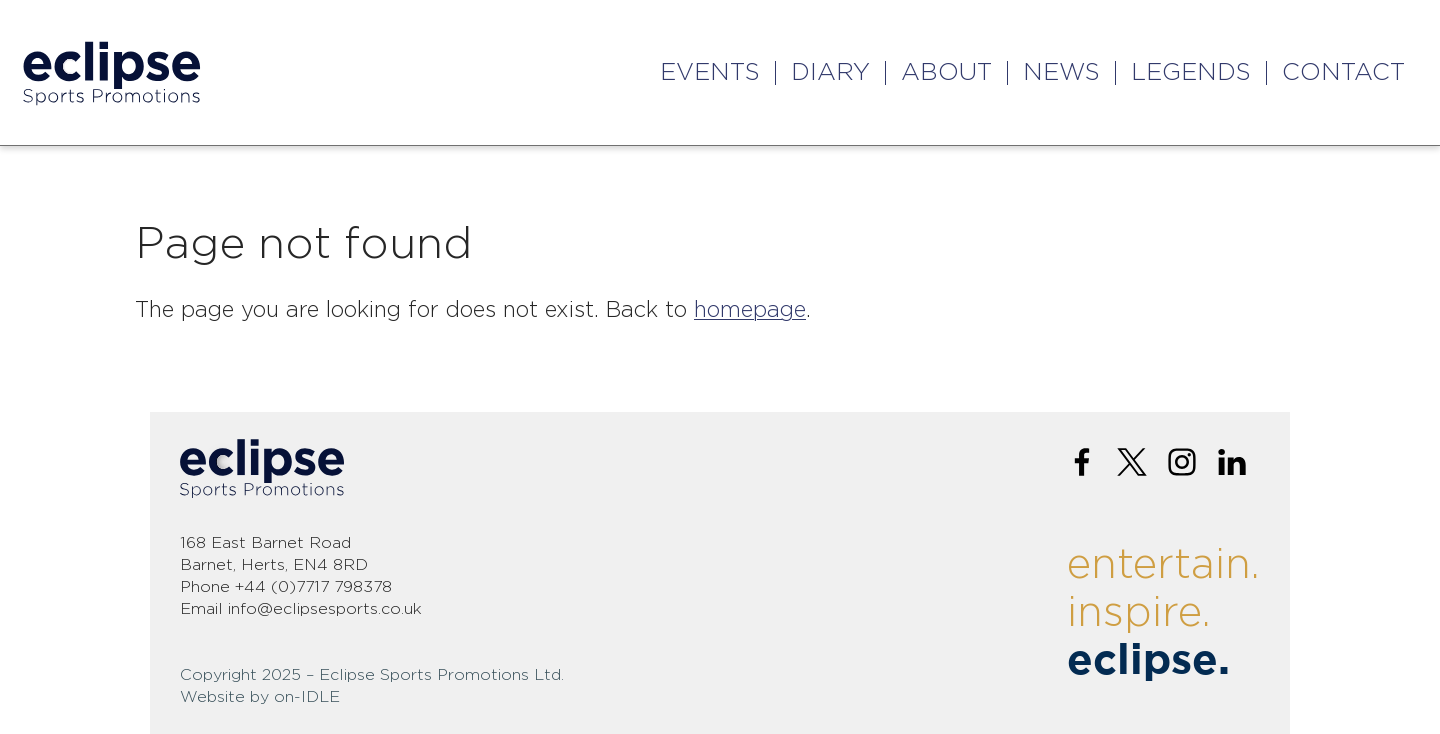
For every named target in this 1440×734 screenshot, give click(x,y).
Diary (830, 73)
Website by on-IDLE (260, 697)
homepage (750, 310)
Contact (1343, 73)
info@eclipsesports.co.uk (325, 609)
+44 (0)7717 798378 (313, 587)
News (1061, 73)
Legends (1191, 73)
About (946, 73)
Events (710, 73)
